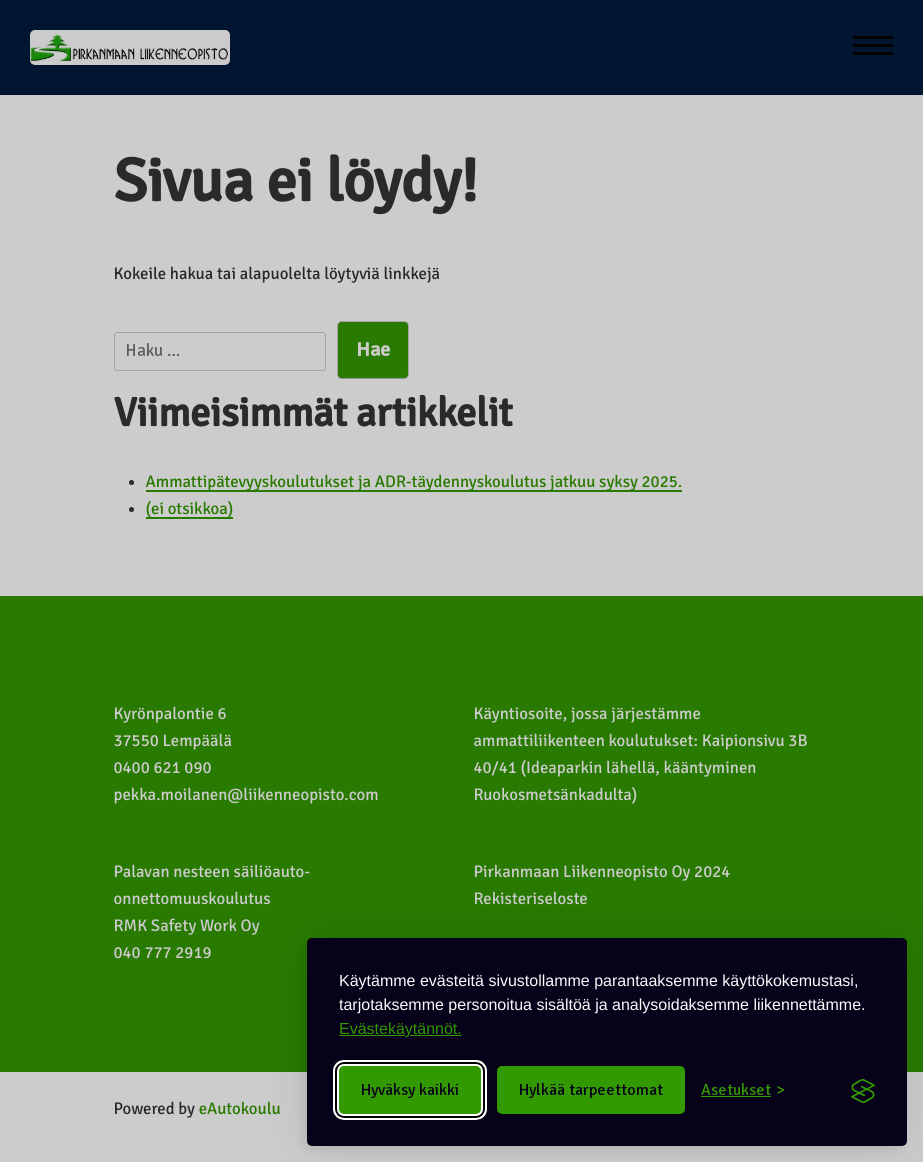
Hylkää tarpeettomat (591, 1090)
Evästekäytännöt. (400, 1029)
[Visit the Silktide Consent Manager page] (863, 1090)
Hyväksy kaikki (410, 1090)
